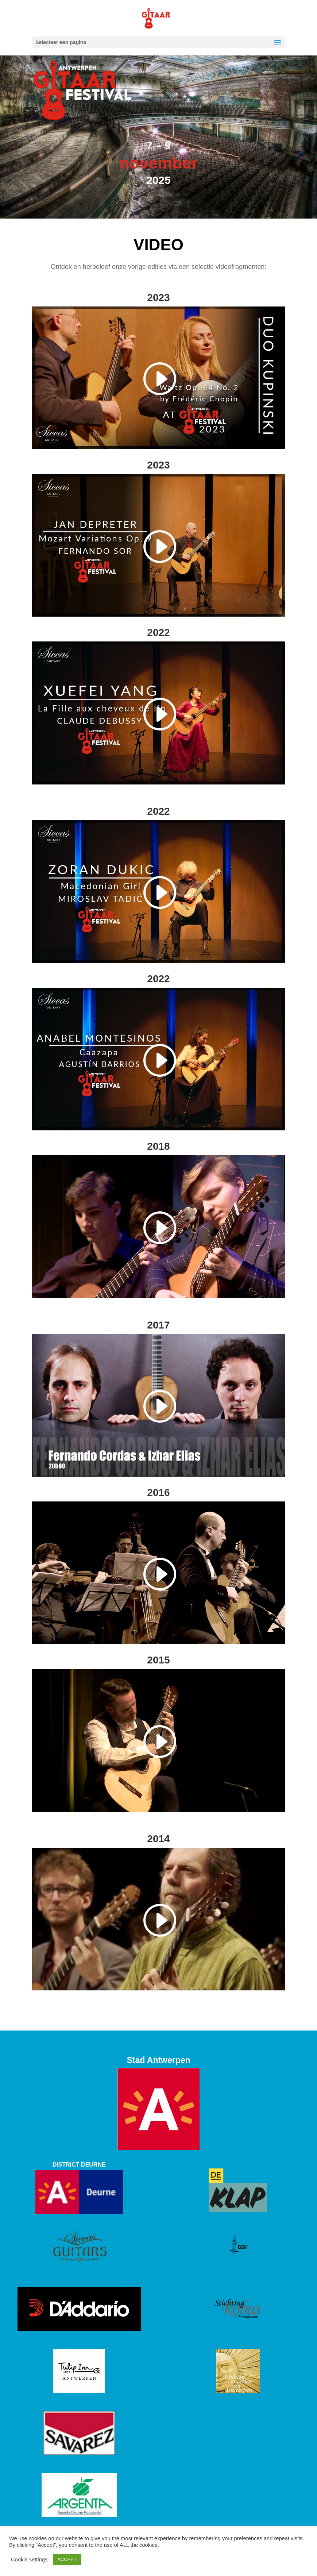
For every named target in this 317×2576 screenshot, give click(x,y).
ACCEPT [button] (67, 2559)
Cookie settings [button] (29, 2559)
